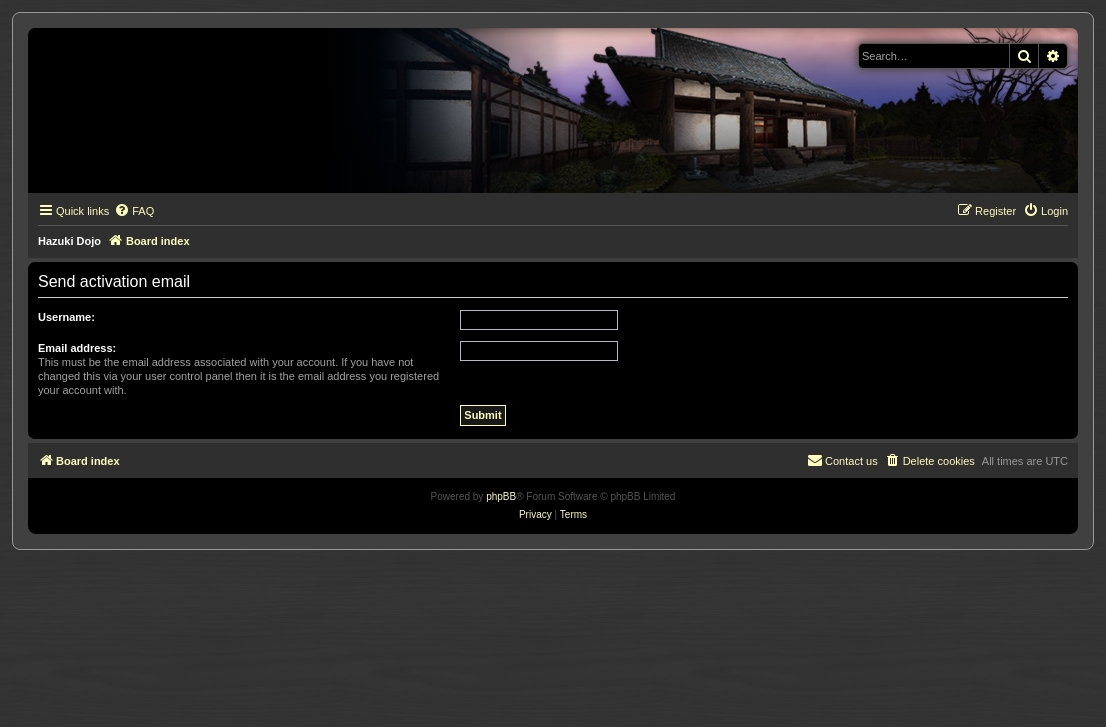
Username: (66, 317)
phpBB (501, 496)
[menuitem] (134, 211)
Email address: (77, 348)
